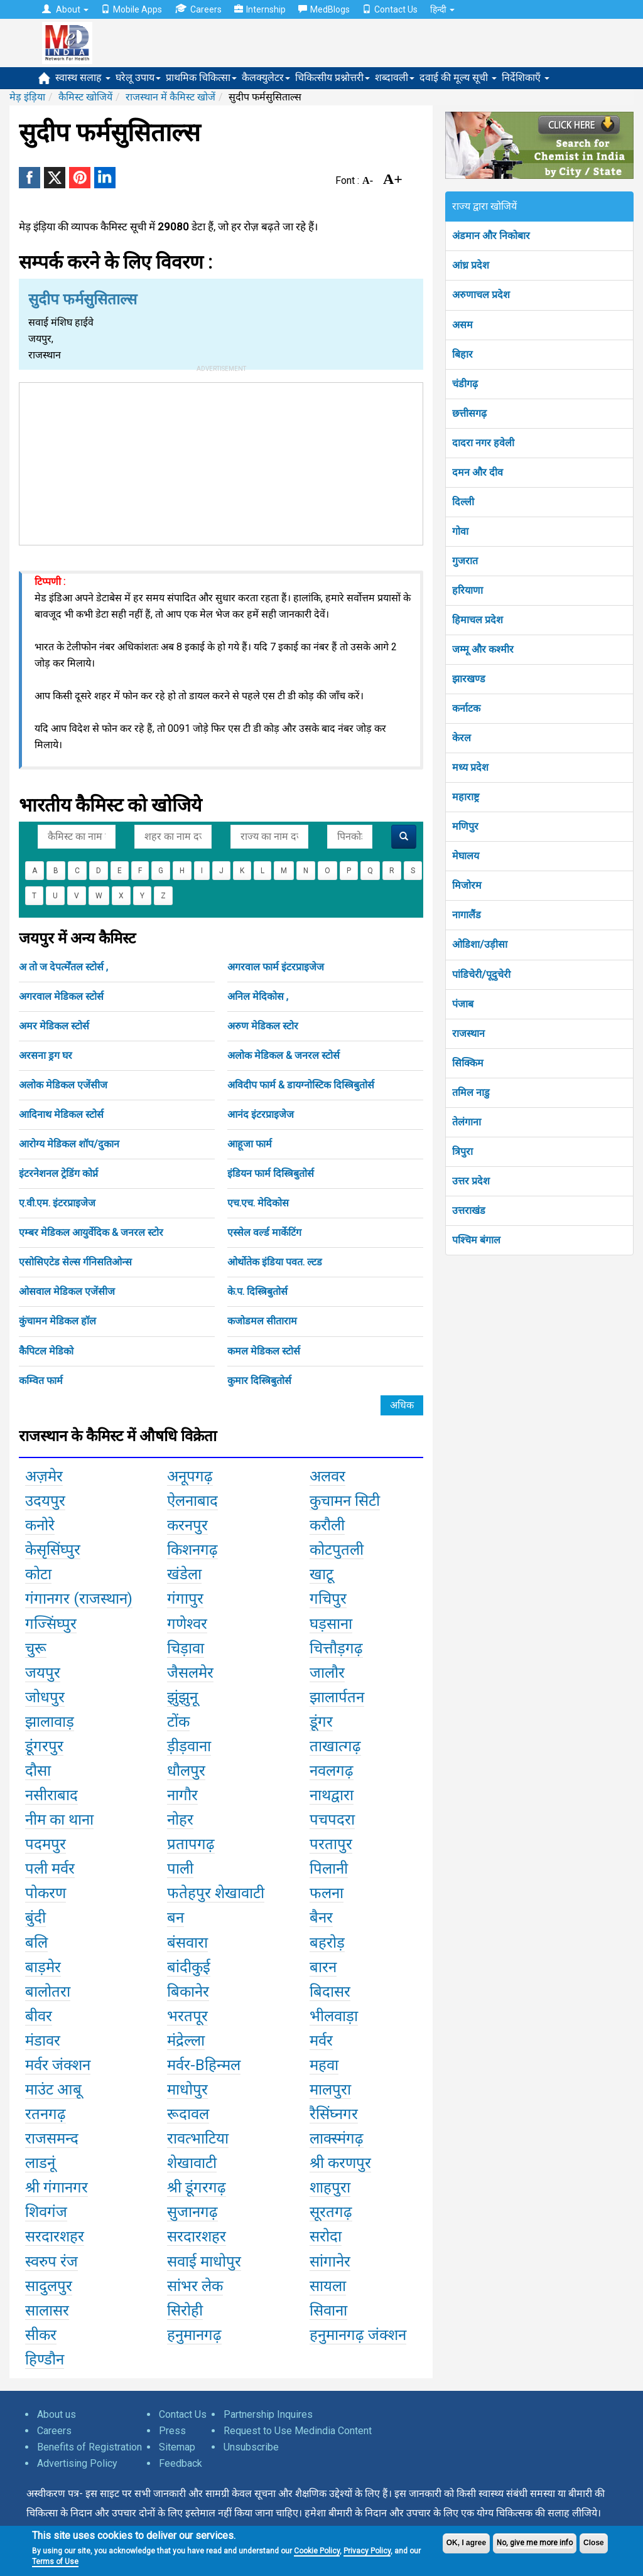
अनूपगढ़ (190, 1476)
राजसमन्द (51, 2138)
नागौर (182, 1795)
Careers (198, 9)
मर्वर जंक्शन (57, 2065)
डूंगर (321, 1722)
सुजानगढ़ (192, 2212)
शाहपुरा (330, 2187)
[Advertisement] (221, 461)
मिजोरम (467, 885)
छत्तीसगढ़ (469, 413)
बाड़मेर (43, 1967)
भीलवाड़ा (334, 2016)
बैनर (321, 1917)
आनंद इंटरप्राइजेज (260, 1114)
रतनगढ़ (45, 2114)
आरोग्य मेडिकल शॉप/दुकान (69, 1144)
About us (56, 2414)
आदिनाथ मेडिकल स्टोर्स (61, 1114)
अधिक (402, 1405)
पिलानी (329, 1868)
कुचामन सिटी (345, 1501)
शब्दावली (394, 77)
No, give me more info (535, 2542)
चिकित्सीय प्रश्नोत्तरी (332, 77)
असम (462, 325)
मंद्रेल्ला (186, 2040)
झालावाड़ (49, 1722)
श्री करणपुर (340, 2163)
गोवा (460, 531)
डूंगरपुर (44, 1746)
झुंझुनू (182, 1697)
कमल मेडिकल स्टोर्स (263, 1351)
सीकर (41, 2335)
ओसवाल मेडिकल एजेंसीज (67, 1291)
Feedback (180, 2463)
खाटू (321, 1574)
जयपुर (42, 1673)
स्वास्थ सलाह (83, 77)
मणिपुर (465, 826)
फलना (326, 1893)
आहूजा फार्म (249, 1144)
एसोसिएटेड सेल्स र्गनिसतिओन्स (75, 1262)
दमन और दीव (477, 472)
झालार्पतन (337, 1697)
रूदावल (188, 2114)
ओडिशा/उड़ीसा (479, 944)
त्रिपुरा (462, 1151)
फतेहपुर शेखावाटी (215, 1893)
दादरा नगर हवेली (483, 443)
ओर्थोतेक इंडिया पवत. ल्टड (274, 1262)
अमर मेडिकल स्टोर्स (54, 1026)
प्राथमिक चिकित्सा (201, 77)
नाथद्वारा (332, 1795)
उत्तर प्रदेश (471, 1181)
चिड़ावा (185, 1648)
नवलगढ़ (332, 1770)
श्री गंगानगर (56, 2187)
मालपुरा (330, 2089)
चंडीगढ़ (465, 384)
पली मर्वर (50, 1868)
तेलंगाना (466, 1122)
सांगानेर (330, 2261)
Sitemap (177, 2447)
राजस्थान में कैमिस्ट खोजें (170, 97)
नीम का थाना (59, 1819)
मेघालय (465, 856)
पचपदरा (332, 1819)
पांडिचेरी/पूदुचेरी (481, 974)
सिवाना (328, 2310)
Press (172, 2431)
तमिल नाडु (471, 1092)
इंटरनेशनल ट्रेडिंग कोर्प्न (58, 1173)
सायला (328, 2286)
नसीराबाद (51, 1795)
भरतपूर (187, 2016)
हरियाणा (467, 590)
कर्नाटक (466, 708)
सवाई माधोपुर (204, 2261)
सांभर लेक (195, 2286)
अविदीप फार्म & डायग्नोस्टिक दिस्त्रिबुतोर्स (300, 1085)
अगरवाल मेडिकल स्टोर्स (61, 996)
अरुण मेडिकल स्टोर (262, 1026)
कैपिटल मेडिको (46, 1351)
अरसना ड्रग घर (45, 1055)
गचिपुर (328, 1598)
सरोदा (326, 2236)
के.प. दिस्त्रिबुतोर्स (257, 1291)
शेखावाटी (192, 2163)
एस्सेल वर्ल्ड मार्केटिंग (264, 1232)
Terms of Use (55, 2561)
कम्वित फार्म (41, 1381)
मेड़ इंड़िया (27, 97)
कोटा (38, 1574)
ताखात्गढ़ (335, 1746)
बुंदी (35, 1917)
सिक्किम (468, 1063)
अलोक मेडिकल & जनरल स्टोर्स (283, 1055)
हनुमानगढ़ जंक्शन (358, 2335)
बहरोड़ (327, 1942)
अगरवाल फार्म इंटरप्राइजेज (275, 967)
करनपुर (187, 1525)
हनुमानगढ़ (194, 2335)
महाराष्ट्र (465, 797)
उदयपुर (45, 1501)
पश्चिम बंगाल (476, 1240)
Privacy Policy (367, 2550)
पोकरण (45, 1893)
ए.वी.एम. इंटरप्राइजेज (57, 1203)
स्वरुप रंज (51, 2261)
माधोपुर (187, 2089)
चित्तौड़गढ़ (336, 1648)
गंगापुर (185, 1598)
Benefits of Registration (89, 2447)
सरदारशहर (54, 2236)
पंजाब (462, 1004)
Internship (260, 9)
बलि (36, 1942)
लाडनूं (40, 2163)
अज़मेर (44, 1476)
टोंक (178, 1722)
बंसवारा (187, 1942)
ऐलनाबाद (192, 1501)
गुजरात (465, 561)
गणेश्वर (187, 1624)
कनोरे (40, 1525)
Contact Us (390, 9)
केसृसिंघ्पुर (52, 1550)
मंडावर (42, 2040)
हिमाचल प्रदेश (477, 620)
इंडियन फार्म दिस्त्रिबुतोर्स (270, 1173)
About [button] (65, 9)
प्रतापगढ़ (191, 1844)
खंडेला (184, 1574)
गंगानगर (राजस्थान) (78, 1598)
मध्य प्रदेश (470, 767)
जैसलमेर (190, 1673)
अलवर (327, 1476)
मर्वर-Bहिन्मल (203, 2065)
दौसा (38, 1770)
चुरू (35, 1648)
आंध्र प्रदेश (470, 265)
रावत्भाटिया (198, 2138)
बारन (323, 1967)
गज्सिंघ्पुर (51, 1624)
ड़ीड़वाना (189, 1746)
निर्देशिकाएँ (525, 77)
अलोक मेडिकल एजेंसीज (63, 1085)
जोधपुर (45, 1697)
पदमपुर (45, 1844)
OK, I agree (466, 2542)
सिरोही (185, 2310)
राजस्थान (468, 1033)
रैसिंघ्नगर (334, 2114)
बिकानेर (188, 1991)
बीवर (38, 2016)
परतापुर (331, 1844)
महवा (324, 2065)
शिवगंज (46, 2212)
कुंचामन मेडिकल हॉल (57, 1321)
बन (175, 1917)
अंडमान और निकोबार (491, 236)
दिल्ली (463, 502)
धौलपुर (186, 1770)
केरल (461, 738)
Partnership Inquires (268, 2414)
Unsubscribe (251, 2447)
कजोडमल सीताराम (262, 1321)
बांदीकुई (188, 1967)
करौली (327, 1525)
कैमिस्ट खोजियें (85, 97)
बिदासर (330, 1991)
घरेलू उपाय (138, 77)
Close (593, 2542)
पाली (180, 1868)
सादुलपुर (48, 2286)
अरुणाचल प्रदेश (481, 295)
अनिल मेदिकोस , (257, 996)
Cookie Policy (317, 2550)
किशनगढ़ (192, 1550)
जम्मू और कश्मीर (483, 649)
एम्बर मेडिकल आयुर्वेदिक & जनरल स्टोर (91, 1232)
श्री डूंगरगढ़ (196, 2187)
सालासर (47, 2310)
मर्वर (321, 2040)
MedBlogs (324, 9)
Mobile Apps (131, 9)
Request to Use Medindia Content (298, 2431)
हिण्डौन (44, 2359)
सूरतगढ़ (331, 2212)
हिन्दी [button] (442, 9)
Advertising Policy (77, 2463)
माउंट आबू (53, 2089)
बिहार (462, 354)
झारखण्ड (468, 679)
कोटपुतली (337, 1550)
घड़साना (331, 1624)
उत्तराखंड (468, 1210)
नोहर (180, 1819)
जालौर (327, 1673)
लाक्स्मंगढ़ (337, 2138)
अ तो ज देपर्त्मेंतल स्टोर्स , (63, 967)
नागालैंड (466, 915)
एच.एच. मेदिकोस (258, 1203)
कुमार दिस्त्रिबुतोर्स (259, 1381)
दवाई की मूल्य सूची (458, 77)
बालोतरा (47, 1991)
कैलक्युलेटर (266, 77)
